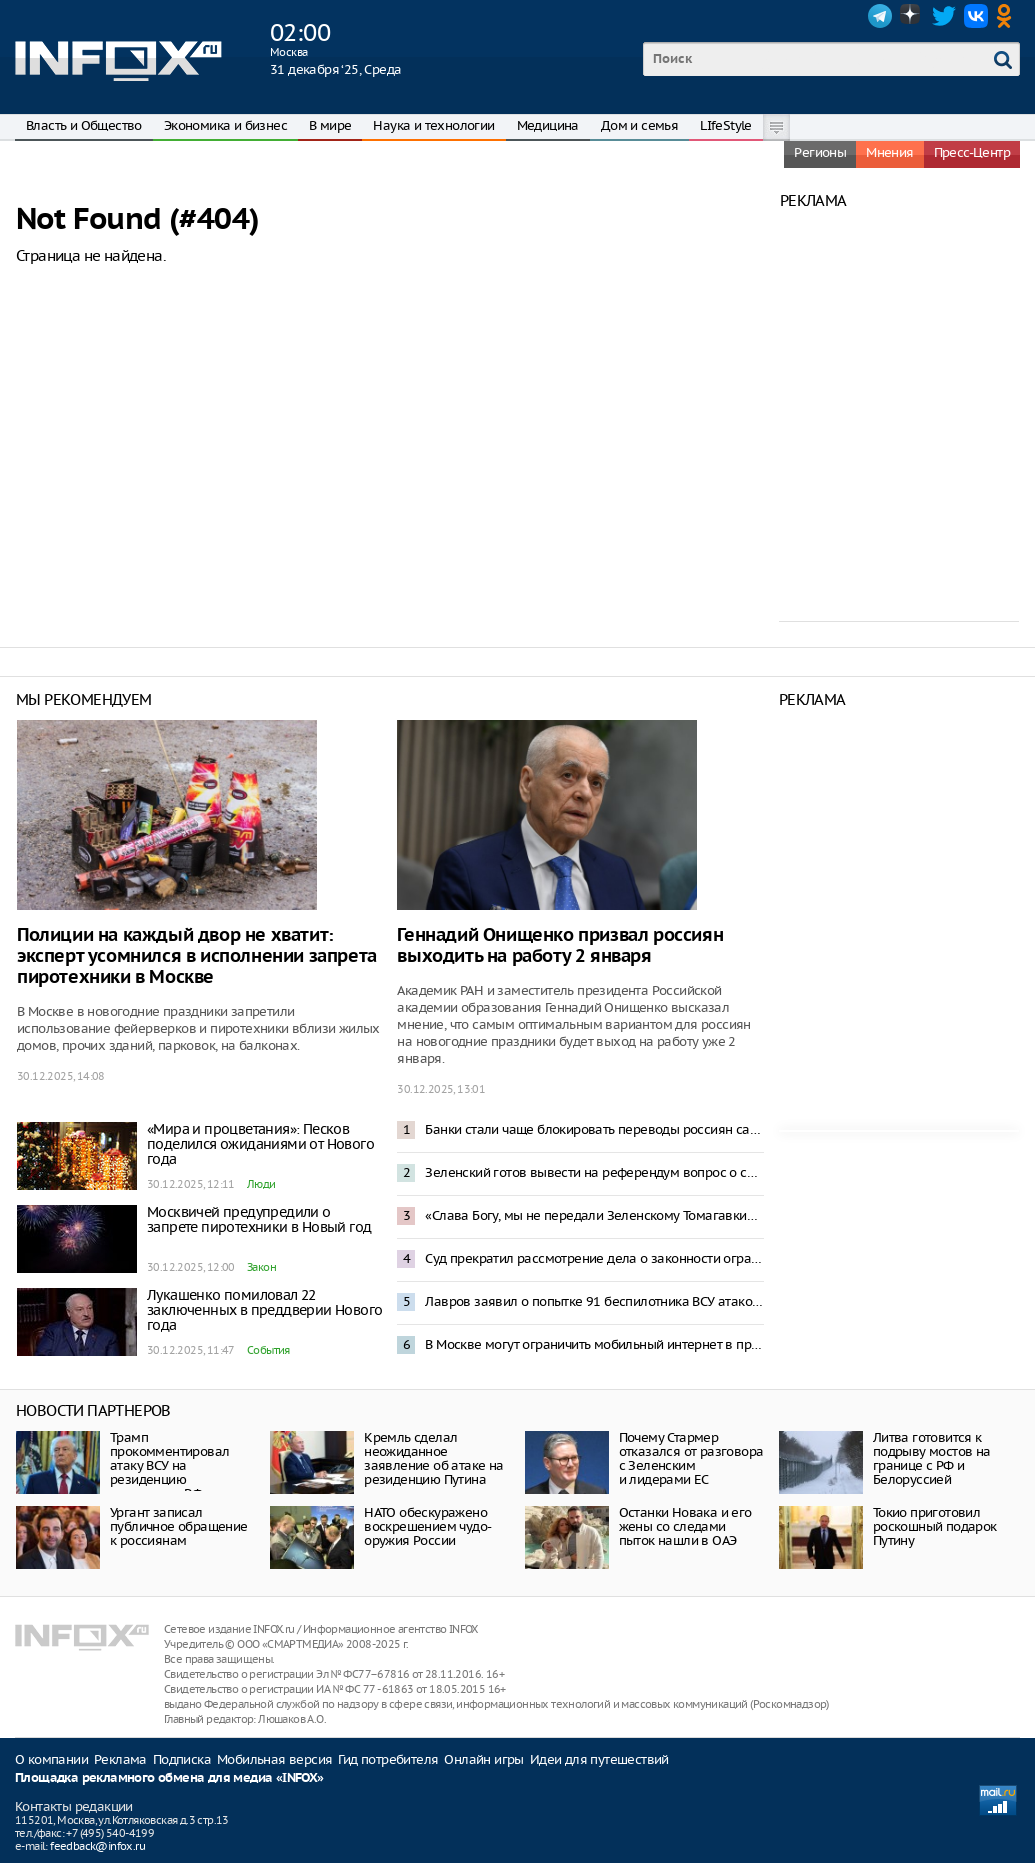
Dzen (912, 16)
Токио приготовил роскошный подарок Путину (935, 1526)
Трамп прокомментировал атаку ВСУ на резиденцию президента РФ (169, 1465)
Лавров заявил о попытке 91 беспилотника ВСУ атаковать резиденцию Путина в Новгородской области (594, 1301)
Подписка (182, 1759)
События (268, 1350)
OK (1008, 16)
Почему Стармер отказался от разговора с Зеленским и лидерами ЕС (691, 1458)
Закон (261, 1267)
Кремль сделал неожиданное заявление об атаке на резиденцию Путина (433, 1458)
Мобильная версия (274, 1759)
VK (976, 16)
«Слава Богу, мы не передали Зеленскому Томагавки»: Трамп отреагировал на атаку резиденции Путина (594, 1215)
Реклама (120, 1759)
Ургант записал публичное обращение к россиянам (179, 1526)
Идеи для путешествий (599, 1759)
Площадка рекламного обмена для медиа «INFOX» (169, 1778)
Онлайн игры (483, 1759)
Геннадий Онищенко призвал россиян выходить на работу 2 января (560, 946)
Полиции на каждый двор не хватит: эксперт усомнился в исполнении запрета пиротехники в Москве (197, 956)
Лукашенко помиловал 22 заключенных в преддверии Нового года (264, 1310)
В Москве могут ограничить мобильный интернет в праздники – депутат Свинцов (594, 1344)
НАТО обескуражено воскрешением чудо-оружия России (427, 1526)
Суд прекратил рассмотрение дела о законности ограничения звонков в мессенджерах (594, 1258)
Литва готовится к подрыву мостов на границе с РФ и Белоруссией (932, 1458)
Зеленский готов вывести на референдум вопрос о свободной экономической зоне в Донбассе (594, 1172)
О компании (51, 1759)
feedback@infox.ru (97, 1846)
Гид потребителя (388, 1759)
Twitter (944, 16)
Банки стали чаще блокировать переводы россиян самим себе (594, 1129)
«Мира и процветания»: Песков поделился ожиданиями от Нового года (260, 1144)
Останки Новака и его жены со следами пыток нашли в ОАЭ (685, 1526)
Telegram (880, 16)
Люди (261, 1184)
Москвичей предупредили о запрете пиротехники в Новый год (259, 1219)
